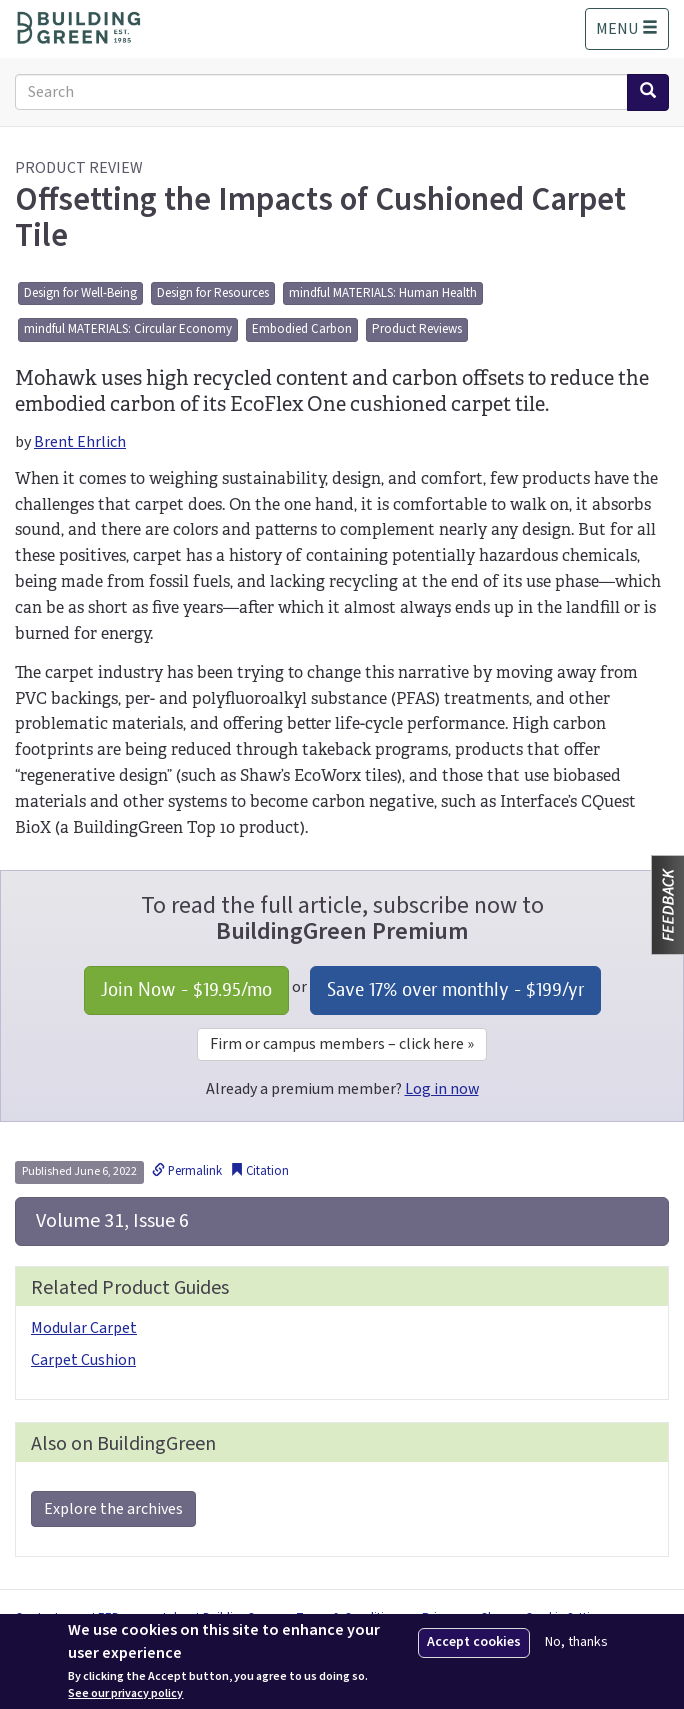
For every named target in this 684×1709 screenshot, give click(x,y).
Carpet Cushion (83, 1360)
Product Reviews (417, 329)
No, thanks (576, 1642)
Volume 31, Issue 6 (110, 1221)
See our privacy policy (125, 1694)
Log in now (442, 1089)
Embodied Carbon (302, 329)
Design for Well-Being (80, 293)
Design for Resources (213, 293)
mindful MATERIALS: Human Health (383, 293)
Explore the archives (113, 1509)
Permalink (187, 1171)
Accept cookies (474, 1642)
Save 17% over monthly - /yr (455, 989)
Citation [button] (259, 1171)
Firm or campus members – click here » (342, 1044)
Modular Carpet (84, 1328)
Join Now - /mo (186, 989)
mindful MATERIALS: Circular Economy (128, 329)
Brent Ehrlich (80, 442)
